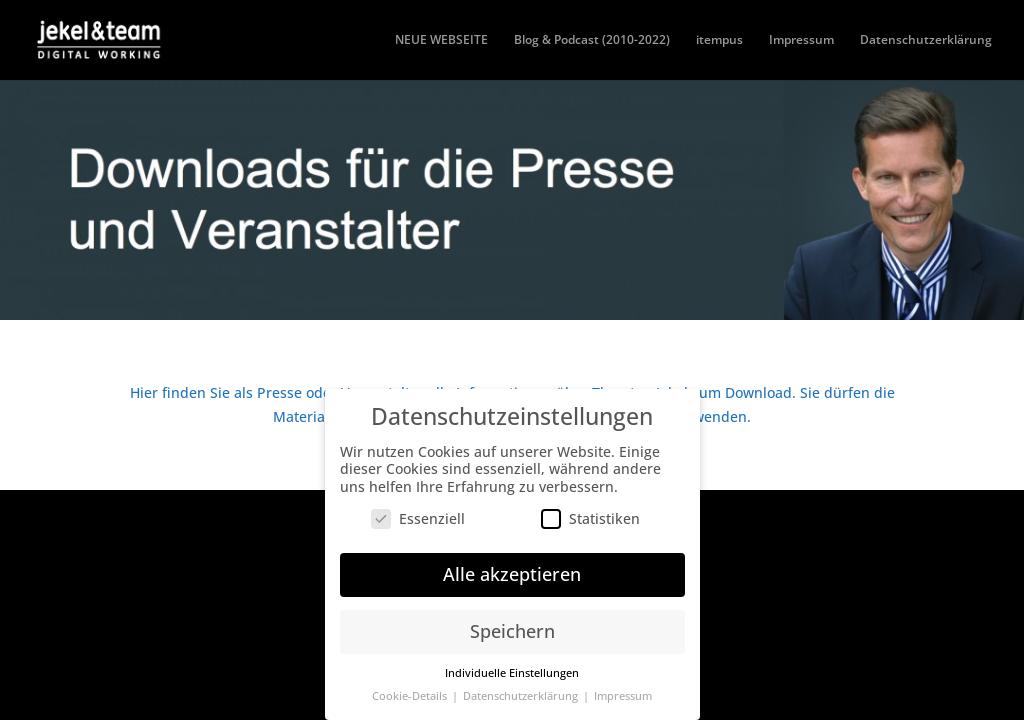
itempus (719, 40)
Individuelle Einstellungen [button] (512, 668)
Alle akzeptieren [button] (512, 569)
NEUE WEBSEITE (441, 40)
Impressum (801, 40)
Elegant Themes (243, 516)
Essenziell (418, 513)
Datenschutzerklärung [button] (522, 691)
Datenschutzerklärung (926, 40)
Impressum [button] (623, 691)
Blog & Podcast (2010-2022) (592, 40)
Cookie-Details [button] (411, 691)
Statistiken (590, 513)
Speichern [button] (512, 626)
